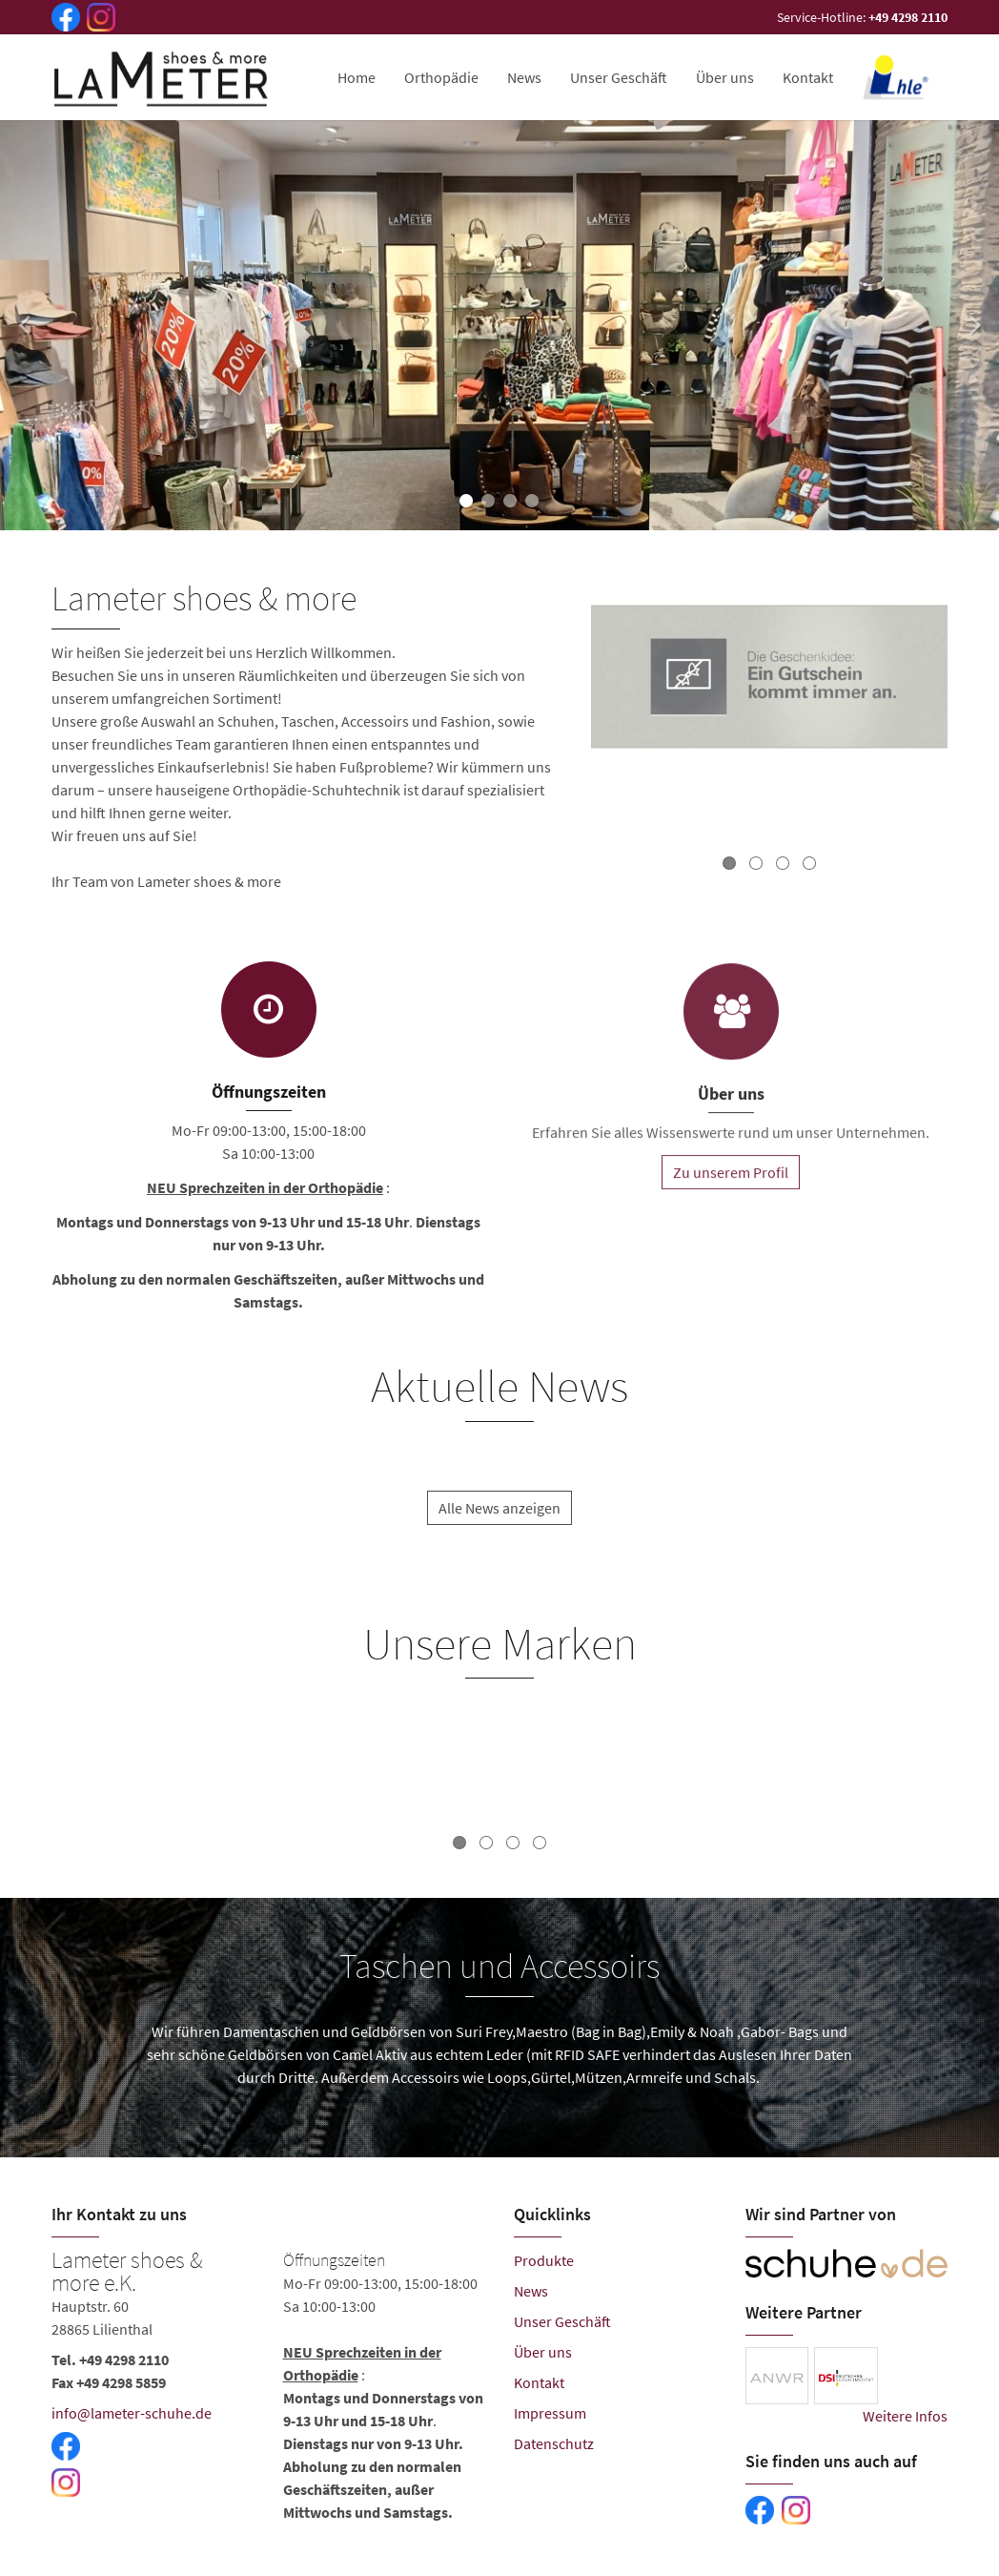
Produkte (544, 2260)
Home (356, 77)
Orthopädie (441, 77)
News (524, 77)
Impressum (550, 2412)
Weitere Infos (905, 2415)
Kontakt (808, 77)
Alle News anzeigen (499, 1525)
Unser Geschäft (618, 77)
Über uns (725, 77)
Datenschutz (554, 2443)
